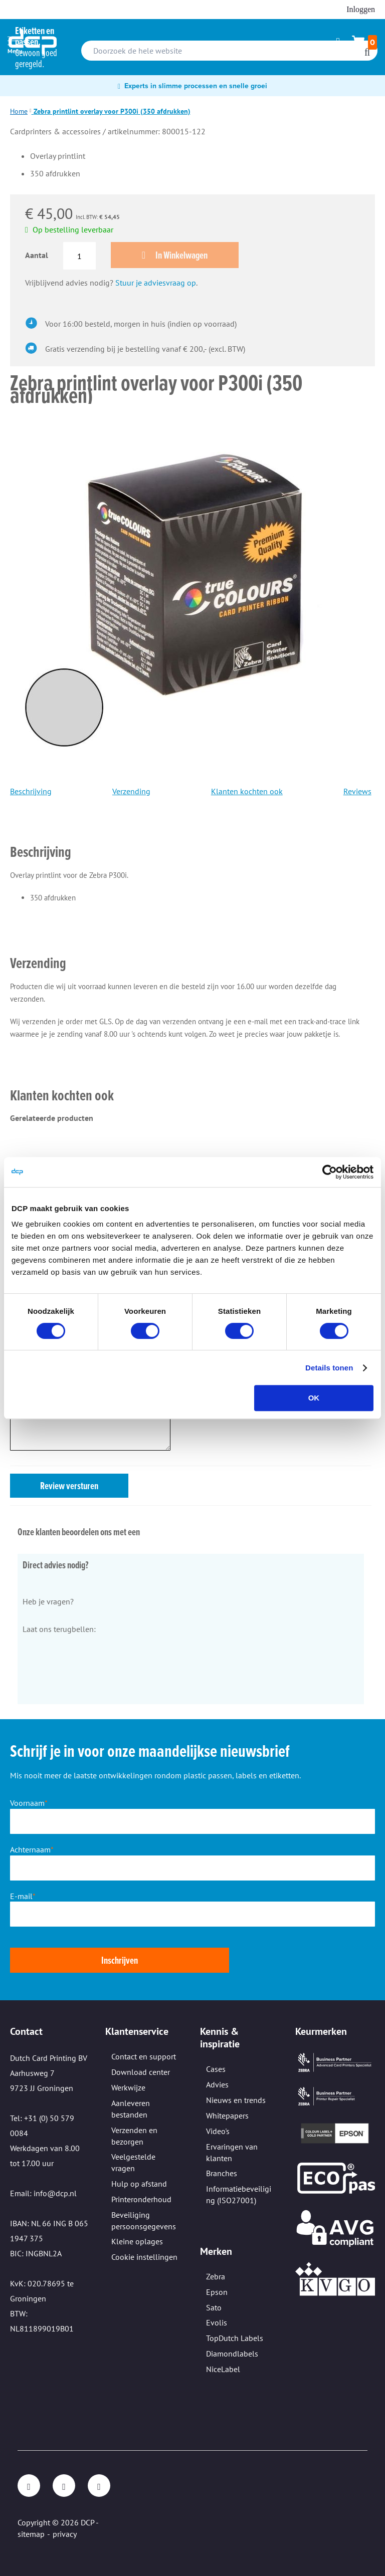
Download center (140, 2072)
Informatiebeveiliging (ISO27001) (238, 2194)
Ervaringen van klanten (232, 2152)
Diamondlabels (232, 2354)
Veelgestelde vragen (133, 2162)
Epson (217, 2292)
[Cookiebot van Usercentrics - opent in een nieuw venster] (329, 1172)
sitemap (31, 2534)
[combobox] (229, 51)
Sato (214, 2307)
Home (19, 111)
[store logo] (33, 42)
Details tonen (329, 1367)
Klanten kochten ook (247, 791)
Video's (218, 2131)
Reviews (357, 791)
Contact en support (143, 2056)
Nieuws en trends (236, 2100)
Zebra (215, 2276)
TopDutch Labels (234, 2338)
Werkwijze (128, 2087)
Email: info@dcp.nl (43, 2193)
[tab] (190, 837)
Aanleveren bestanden (130, 2109)
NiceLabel (223, 2369)
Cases (216, 2069)
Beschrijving (31, 791)
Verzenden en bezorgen (134, 2136)
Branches (221, 2173)
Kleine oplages (137, 2241)
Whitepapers (227, 2116)
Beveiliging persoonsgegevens (143, 2220)
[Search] (367, 52)
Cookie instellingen (144, 2257)
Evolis (216, 2322)
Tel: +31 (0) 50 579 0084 (42, 2125)
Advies (217, 2084)
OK (314, 1397)
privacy (65, 2534)
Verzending (131, 791)
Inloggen (360, 9)
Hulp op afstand (139, 2184)
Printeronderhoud (141, 2199)
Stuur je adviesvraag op (155, 283)
